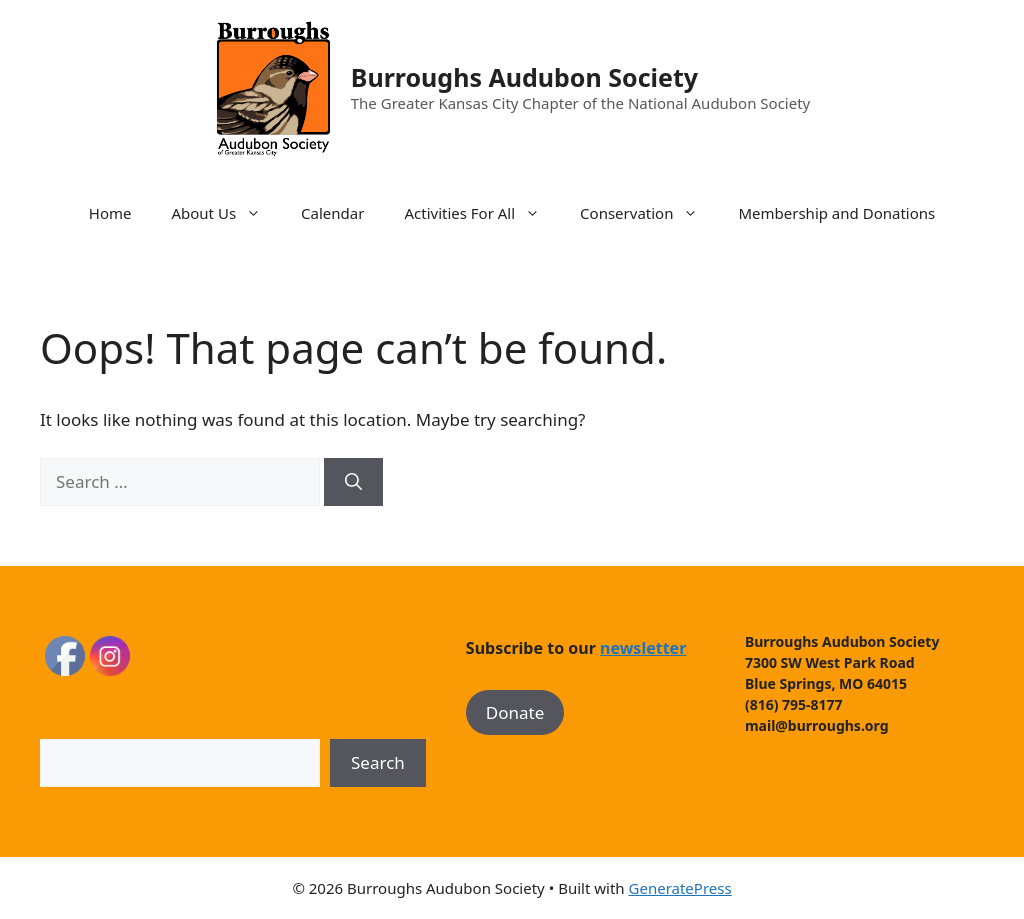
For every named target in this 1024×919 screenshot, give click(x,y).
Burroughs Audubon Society (524, 77)
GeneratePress (680, 888)
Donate (515, 712)
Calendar (332, 213)
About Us (226, 213)
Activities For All (482, 213)
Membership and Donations (836, 213)
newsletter (643, 648)
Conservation (649, 213)
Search (378, 762)
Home (110, 213)
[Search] (353, 482)
